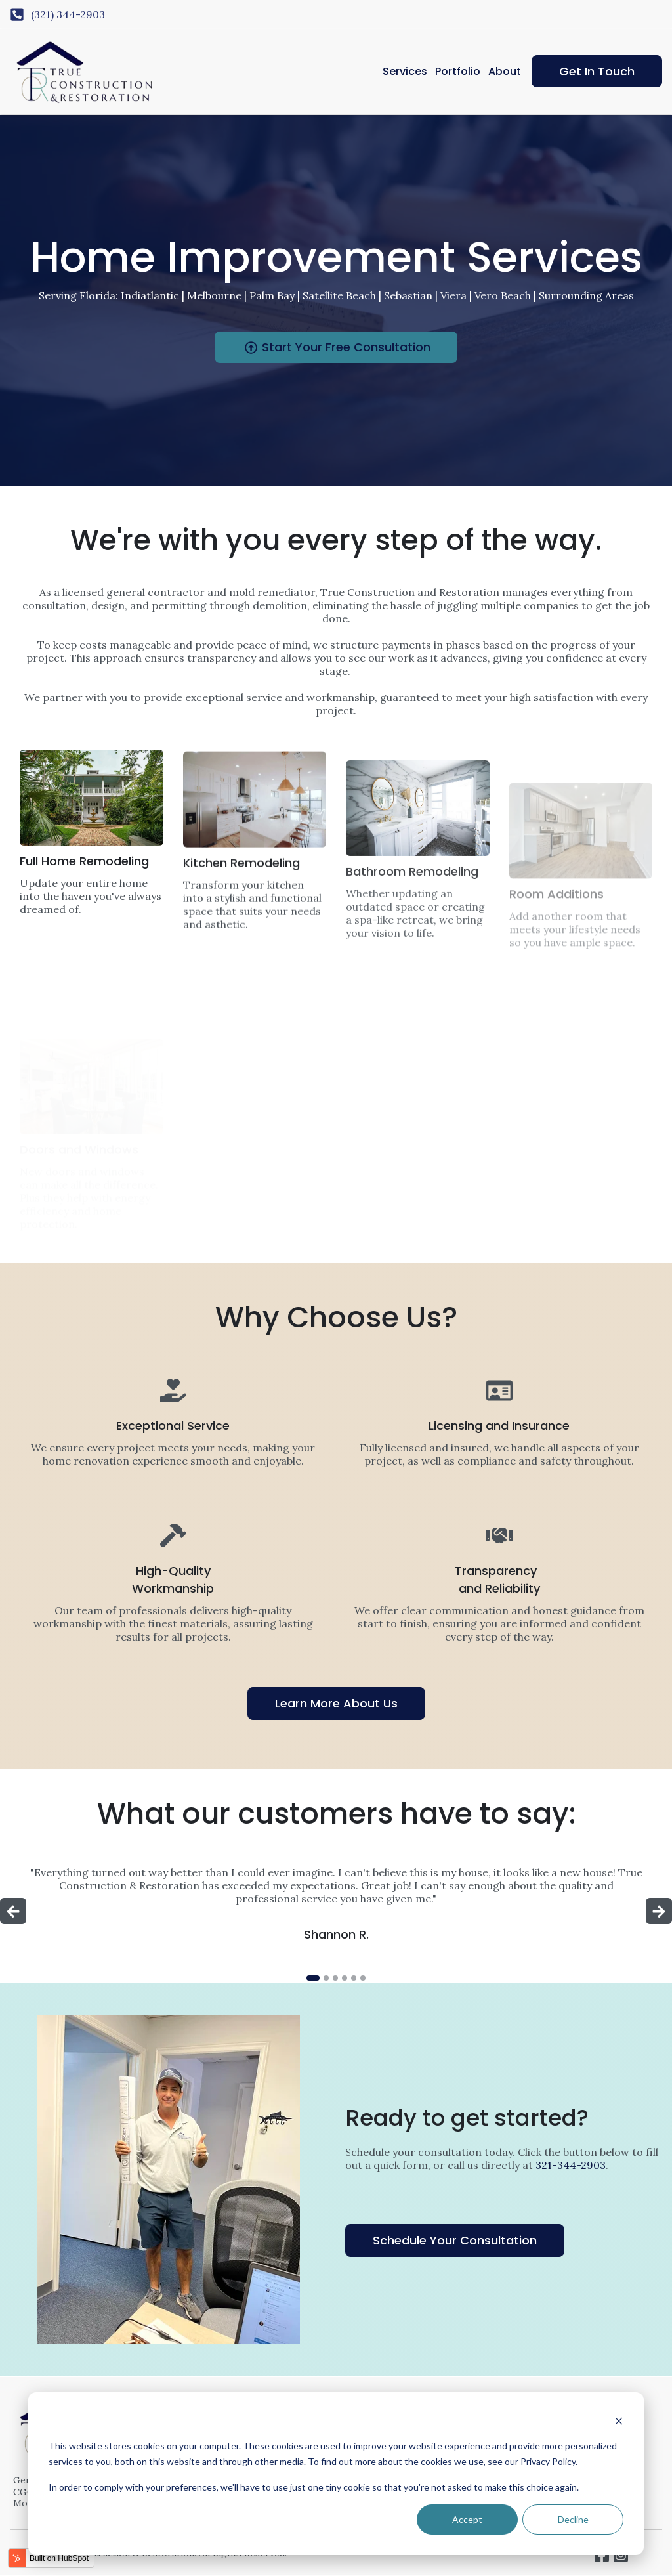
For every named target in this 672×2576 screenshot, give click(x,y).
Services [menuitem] (405, 71)
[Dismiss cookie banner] (618, 2421)
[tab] (313, 1978)
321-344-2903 (571, 2165)
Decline (573, 2519)
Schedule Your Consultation (455, 2240)
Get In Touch (597, 71)
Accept (467, 2519)
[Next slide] (659, 1911)
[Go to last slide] (13, 1911)
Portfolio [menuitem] (457, 71)
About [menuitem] (504, 71)
